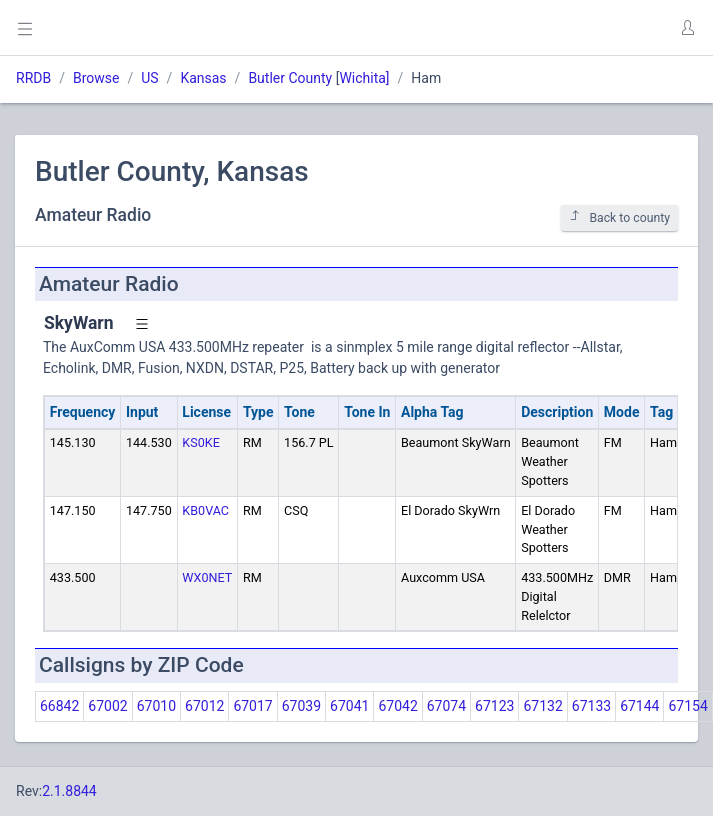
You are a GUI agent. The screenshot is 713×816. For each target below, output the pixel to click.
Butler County (290, 78)
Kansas (203, 78)
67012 (204, 706)
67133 (591, 706)
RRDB (33, 78)
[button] (687, 28)
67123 (494, 706)
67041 (349, 706)
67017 (252, 706)
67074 (446, 706)
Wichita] (364, 78)
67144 (639, 706)
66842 (59, 706)
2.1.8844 (69, 791)
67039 (301, 706)
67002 (107, 706)
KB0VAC (205, 510)
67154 (687, 706)
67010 (156, 706)
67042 (397, 706)
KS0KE (201, 442)
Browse (96, 78)
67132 (542, 706)
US (149, 78)
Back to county (619, 217)
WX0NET (207, 577)
